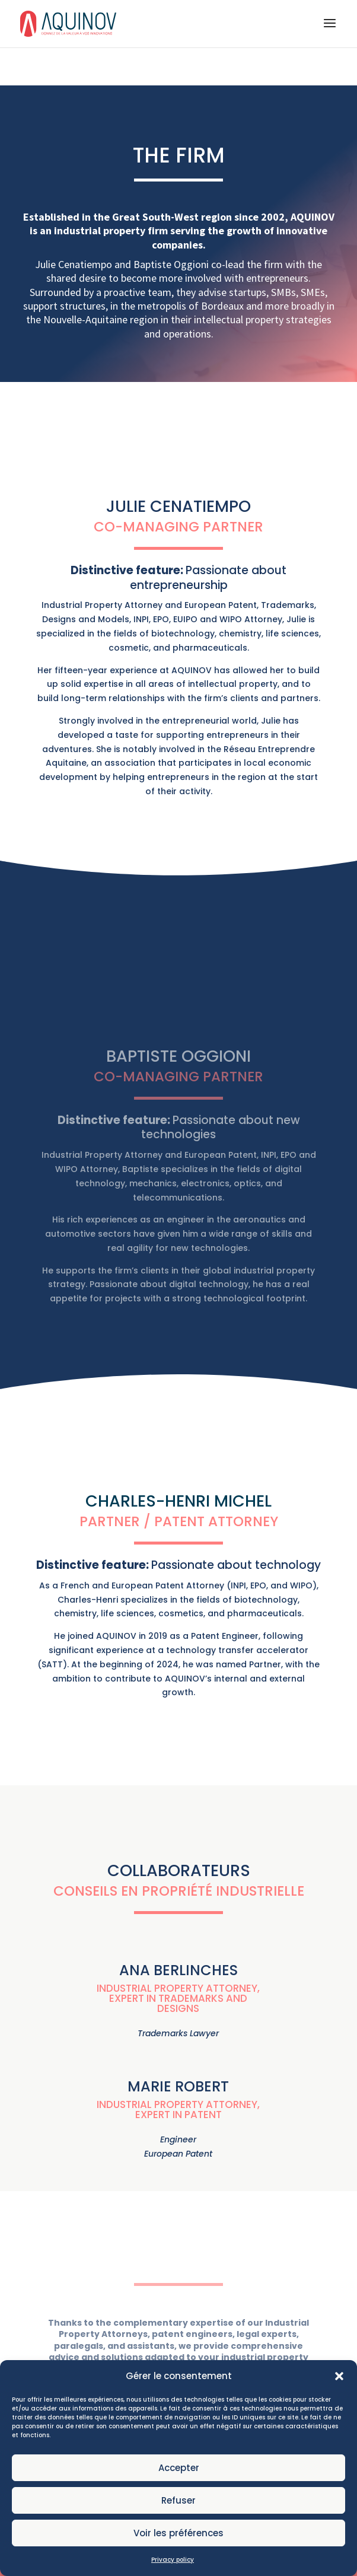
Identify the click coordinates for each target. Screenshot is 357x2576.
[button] (339, 2402)
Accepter (178, 2494)
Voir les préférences (178, 2559)
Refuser (178, 2526)
